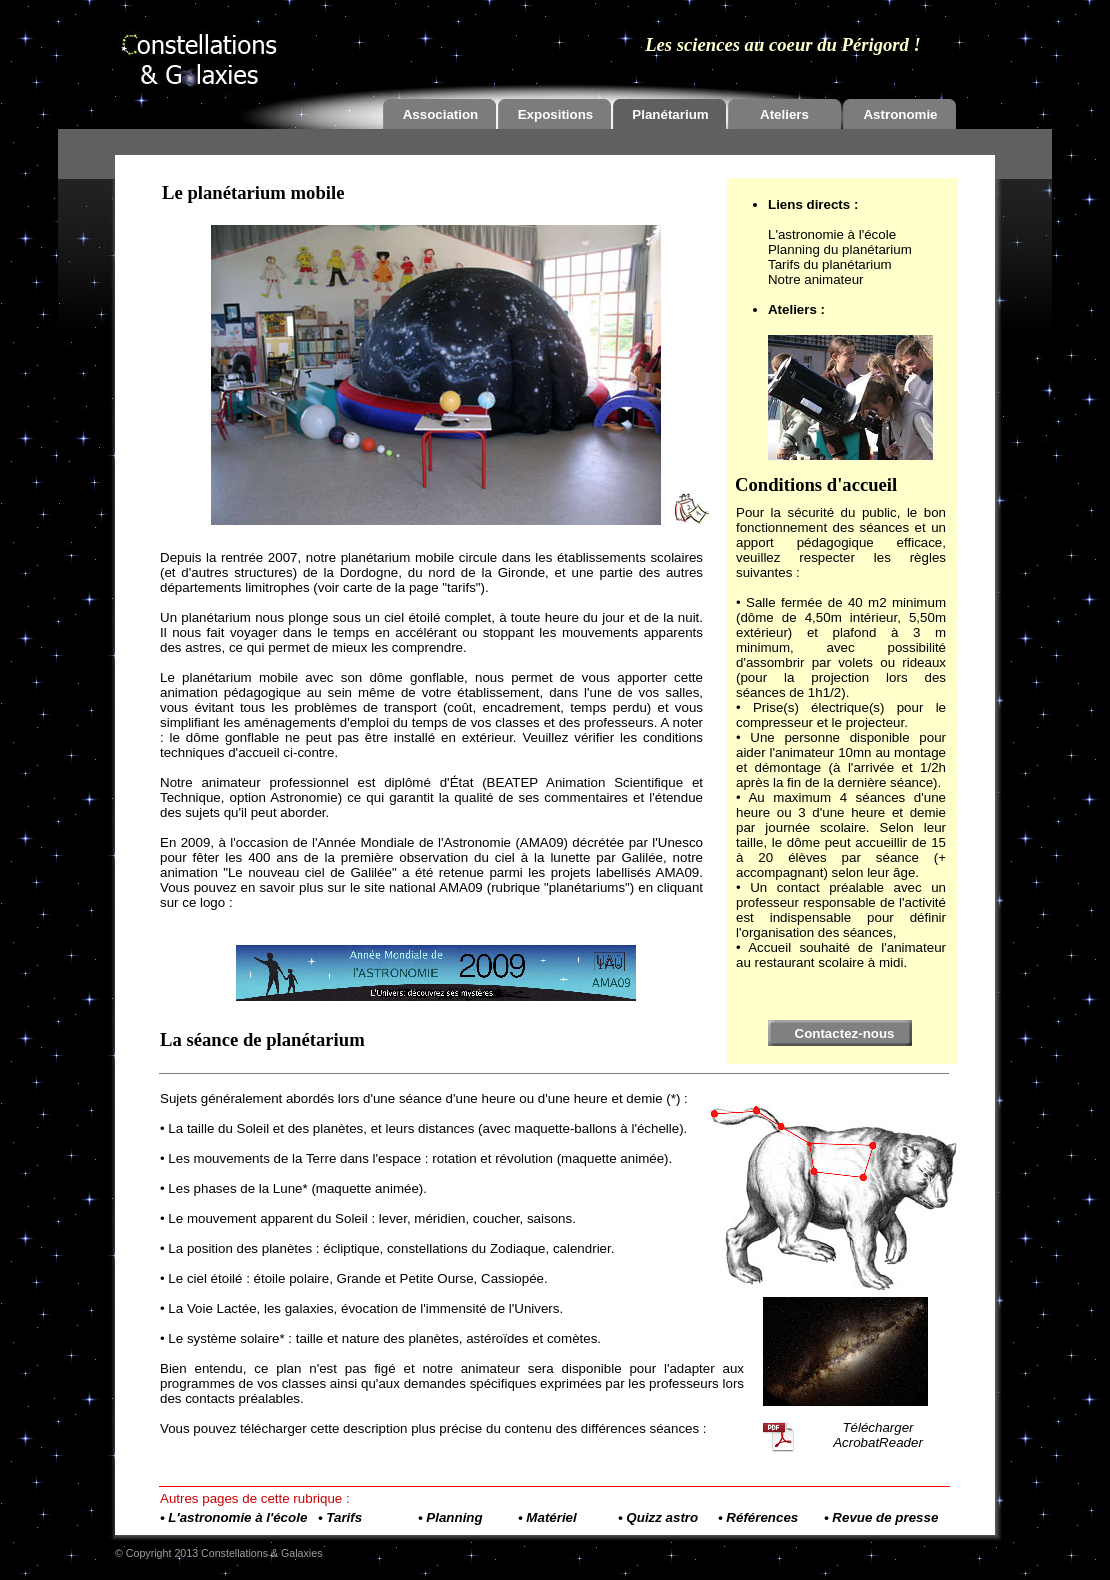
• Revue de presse (881, 1517)
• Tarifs (340, 1517)
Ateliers (784, 114)
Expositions (556, 114)
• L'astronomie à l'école (233, 1517)
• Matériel (547, 1517)
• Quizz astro (658, 1517)
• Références (758, 1517)
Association (441, 114)
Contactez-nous (845, 1033)
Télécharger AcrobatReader (878, 1435)
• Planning (450, 1517)
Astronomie (900, 114)
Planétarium (670, 114)
